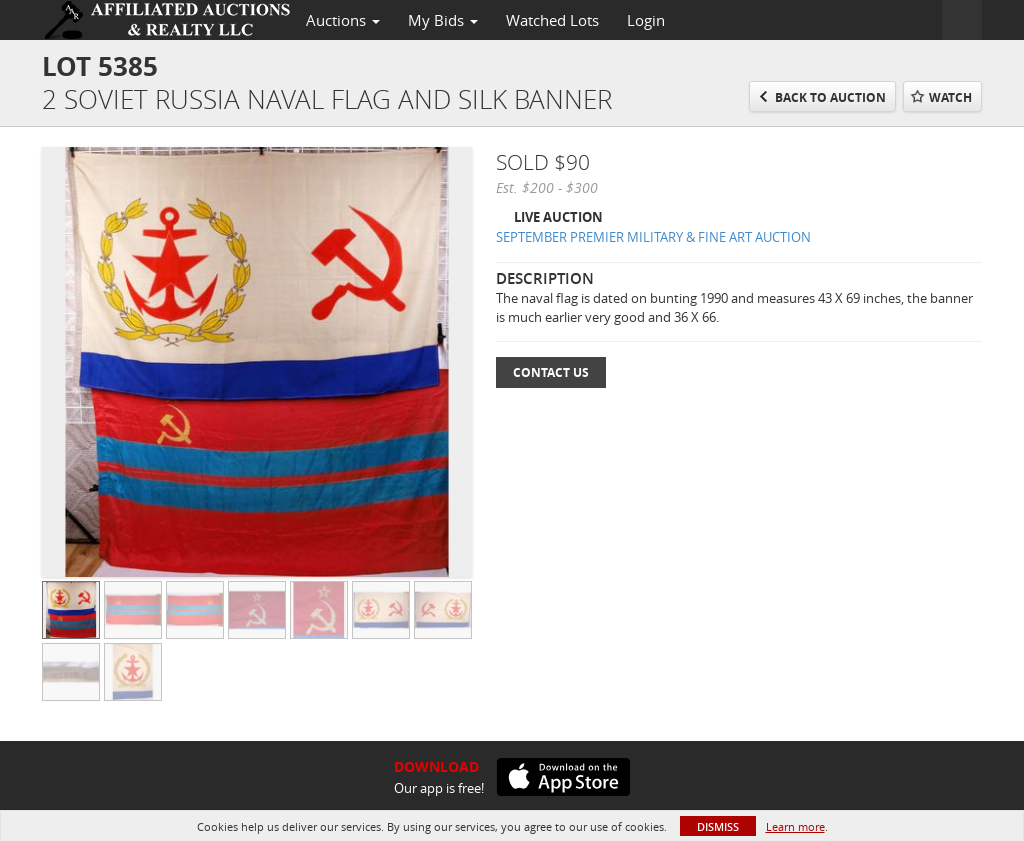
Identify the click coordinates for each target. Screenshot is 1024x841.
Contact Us (551, 372)
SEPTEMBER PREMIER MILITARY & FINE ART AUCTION (653, 237)
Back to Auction (830, 97)
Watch (950, 97)
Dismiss (718, 826)
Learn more (795, 826)
